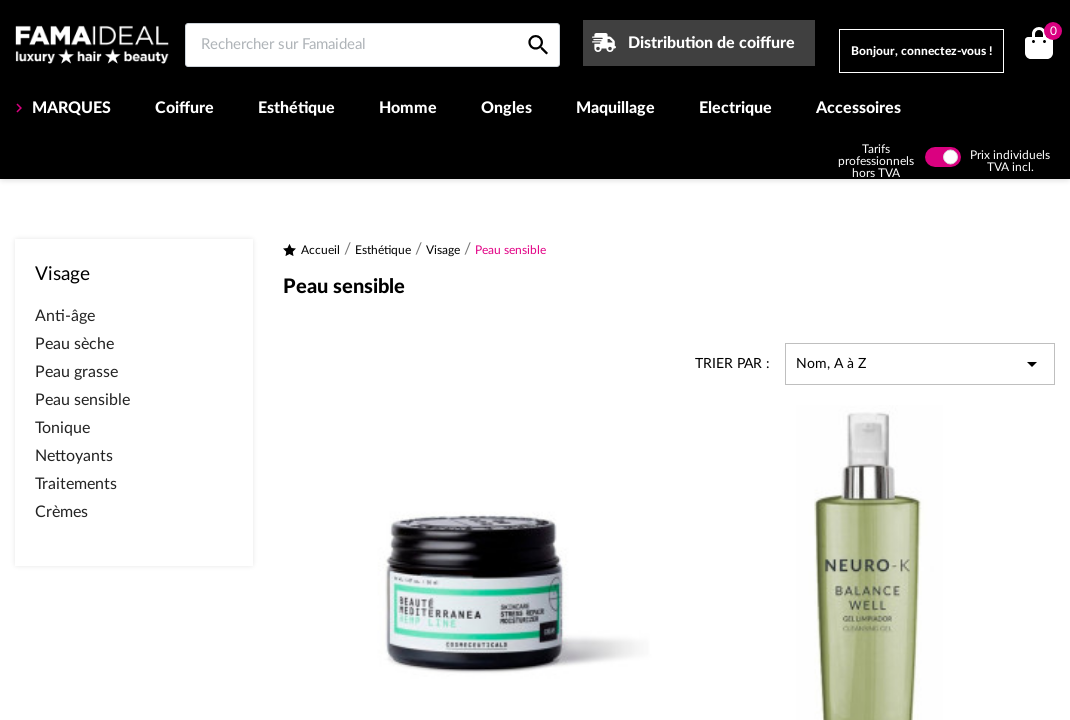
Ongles (506, 108)
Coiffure (184, 108)
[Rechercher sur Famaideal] (372, 45)
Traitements (76, 484)
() (1049, 33)
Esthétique (296, 108)
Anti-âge (65, 316)
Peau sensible (82, 400)
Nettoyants (74, 456)
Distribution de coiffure (711, 43)
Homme (408, 108)
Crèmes (61, 512)
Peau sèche (74, 344)
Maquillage (615, 108)
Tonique (62, 428)
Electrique (735, 108)
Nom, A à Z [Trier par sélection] (920, 364)
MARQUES (69, 108)
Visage (62, 274)
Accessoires (858, 108)
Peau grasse (76, 372)
